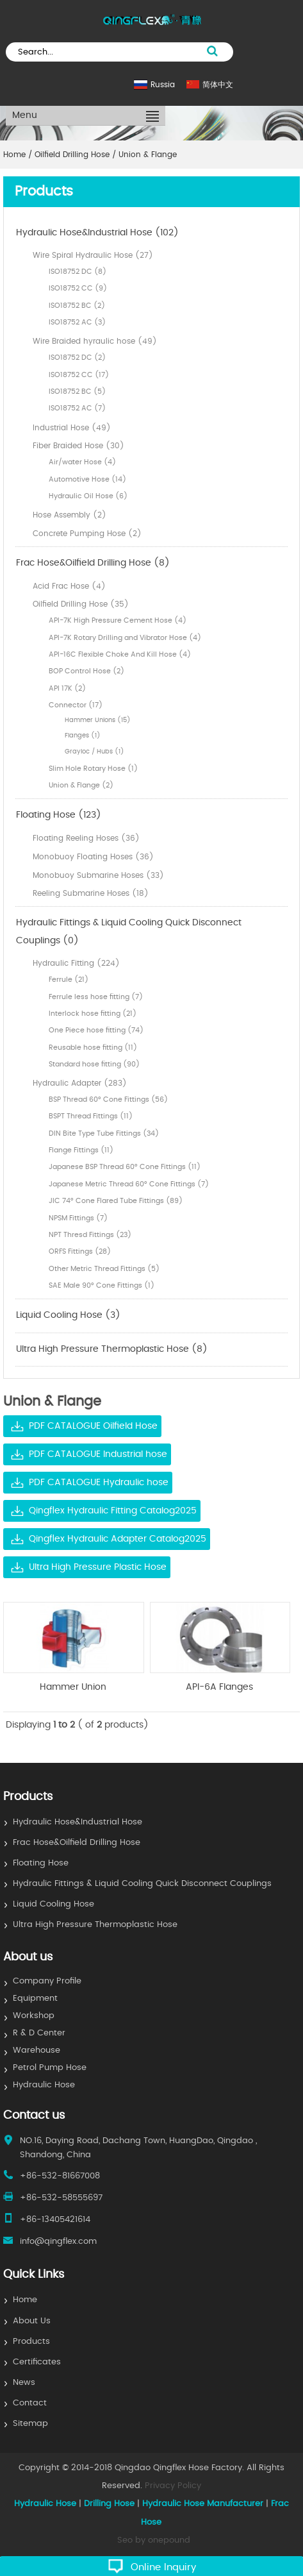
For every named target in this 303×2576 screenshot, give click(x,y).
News (24, 2382)
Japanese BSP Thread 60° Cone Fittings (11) (125, 1166)
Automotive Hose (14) (87, 479)
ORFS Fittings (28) (80, 1251)
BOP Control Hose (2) (86, 671)
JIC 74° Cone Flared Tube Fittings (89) (116, 1200)
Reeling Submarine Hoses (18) (91, 893)
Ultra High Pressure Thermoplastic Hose (95, 1925)
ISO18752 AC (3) (77, 322)
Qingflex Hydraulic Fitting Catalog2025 (113, 1510)
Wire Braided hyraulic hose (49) (95, 341)
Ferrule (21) (68, 979)
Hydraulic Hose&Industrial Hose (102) (97, 232)
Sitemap (30, 2424)
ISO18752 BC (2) (77, 305)
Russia (163, 84)
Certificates (37, 2362)
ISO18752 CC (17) (79, 374)
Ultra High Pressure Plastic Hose (98, 1567)
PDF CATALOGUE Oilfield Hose (93, 1426)
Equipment (35, 1998)
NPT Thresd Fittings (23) (90, 1234)
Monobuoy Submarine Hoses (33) (98, 875)
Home (25, 2300)
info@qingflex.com (58, 2241)
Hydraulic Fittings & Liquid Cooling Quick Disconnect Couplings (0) (129, 931)
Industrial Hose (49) (72, 428)
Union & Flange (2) (81, 785)
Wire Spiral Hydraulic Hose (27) (93, 255)
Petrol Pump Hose (49, 2068)
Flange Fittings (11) (81, 1150)
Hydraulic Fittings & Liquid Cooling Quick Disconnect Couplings (142, 1884)
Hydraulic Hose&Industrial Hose (77, 1822)
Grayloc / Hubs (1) (94, 751)
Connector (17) (75, 705)
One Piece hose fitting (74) (96, 1030)
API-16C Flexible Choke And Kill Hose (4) (120, 654)
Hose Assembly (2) (69, 515)
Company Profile (47, 1981)
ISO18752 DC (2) (77, 357)
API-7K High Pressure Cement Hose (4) (117, 620)
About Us (32, 2321)
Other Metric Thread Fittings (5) (104, 1268)
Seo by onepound (153, 2540)
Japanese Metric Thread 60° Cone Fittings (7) (129, 1184)
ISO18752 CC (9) (78, 288)
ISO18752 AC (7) (77, 408)
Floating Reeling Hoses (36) (86, 838)
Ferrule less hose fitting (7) (96, 996)
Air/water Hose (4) (82, 462)
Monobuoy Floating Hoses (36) (93, 857)
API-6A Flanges (219, 1687)
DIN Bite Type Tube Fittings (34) (104, 1133)
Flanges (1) (83, 735)
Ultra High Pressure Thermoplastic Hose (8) (112, 1349)
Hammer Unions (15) (98, 720)
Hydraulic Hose (44, 2085)
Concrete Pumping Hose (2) (87, 533)
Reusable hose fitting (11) (93, 1047)
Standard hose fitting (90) (94, 1064)
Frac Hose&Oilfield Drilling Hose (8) (93, 563)
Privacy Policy (173, 2486)
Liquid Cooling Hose (53, 1904)
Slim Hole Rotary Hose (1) (93, 768)
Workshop (33, 2016)
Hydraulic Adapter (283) (80, 1083)
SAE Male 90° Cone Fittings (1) (101, 1285)
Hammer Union (73, 1687)
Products (31, 2341)
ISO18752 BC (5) (77, 391)
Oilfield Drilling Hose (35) (81, 604)
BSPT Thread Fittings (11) (91, 1116)
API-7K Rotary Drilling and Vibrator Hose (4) (125, 637)
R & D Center (39, 2033)
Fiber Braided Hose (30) (78, 446)
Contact (30, 2403)
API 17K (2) (67, 688)
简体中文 (217, 84)
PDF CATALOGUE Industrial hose (98, 1454)
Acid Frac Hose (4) (69, 586)
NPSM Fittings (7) (78, 1218)
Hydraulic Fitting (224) (76, 963)
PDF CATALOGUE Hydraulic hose (98, 1482)
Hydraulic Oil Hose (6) (88, 496)
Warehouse (36, 2050)
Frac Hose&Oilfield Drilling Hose (76, 1843)
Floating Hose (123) (58, 815)
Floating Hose (41, 1863)
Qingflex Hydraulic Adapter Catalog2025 (117, 1539)
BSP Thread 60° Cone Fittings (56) (108, 1099)
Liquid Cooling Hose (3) (68, 1315)
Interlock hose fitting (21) (92, 1013)
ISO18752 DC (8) (77, 271)
